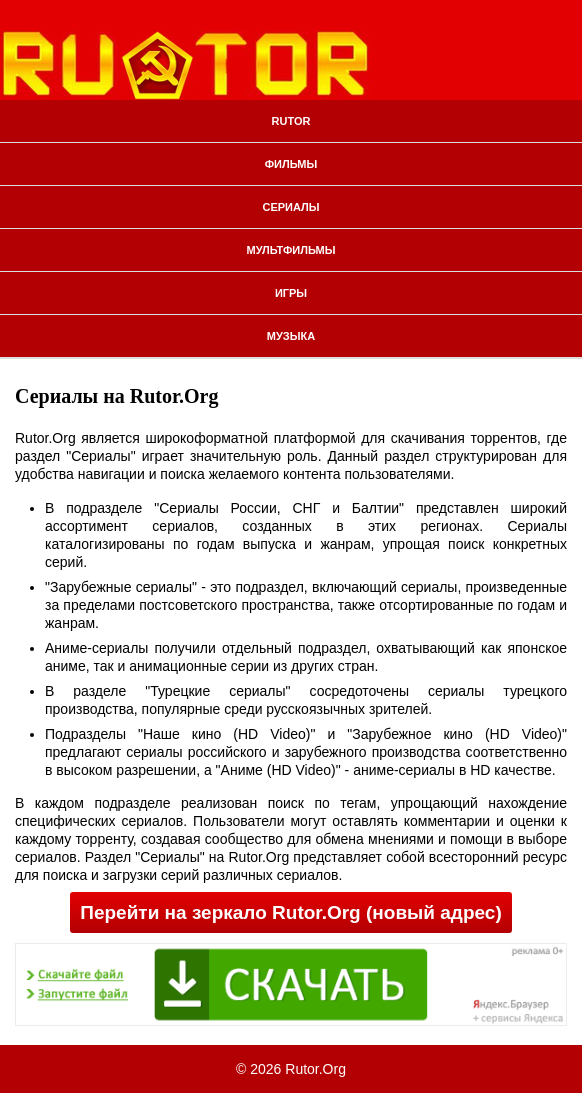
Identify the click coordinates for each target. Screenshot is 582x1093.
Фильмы (291, 164)
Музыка (291, 336)
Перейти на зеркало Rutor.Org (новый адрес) (290, 912)
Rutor (291, 121)
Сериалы (290, 207)
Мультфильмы (291, 250)
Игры (291, 293)
